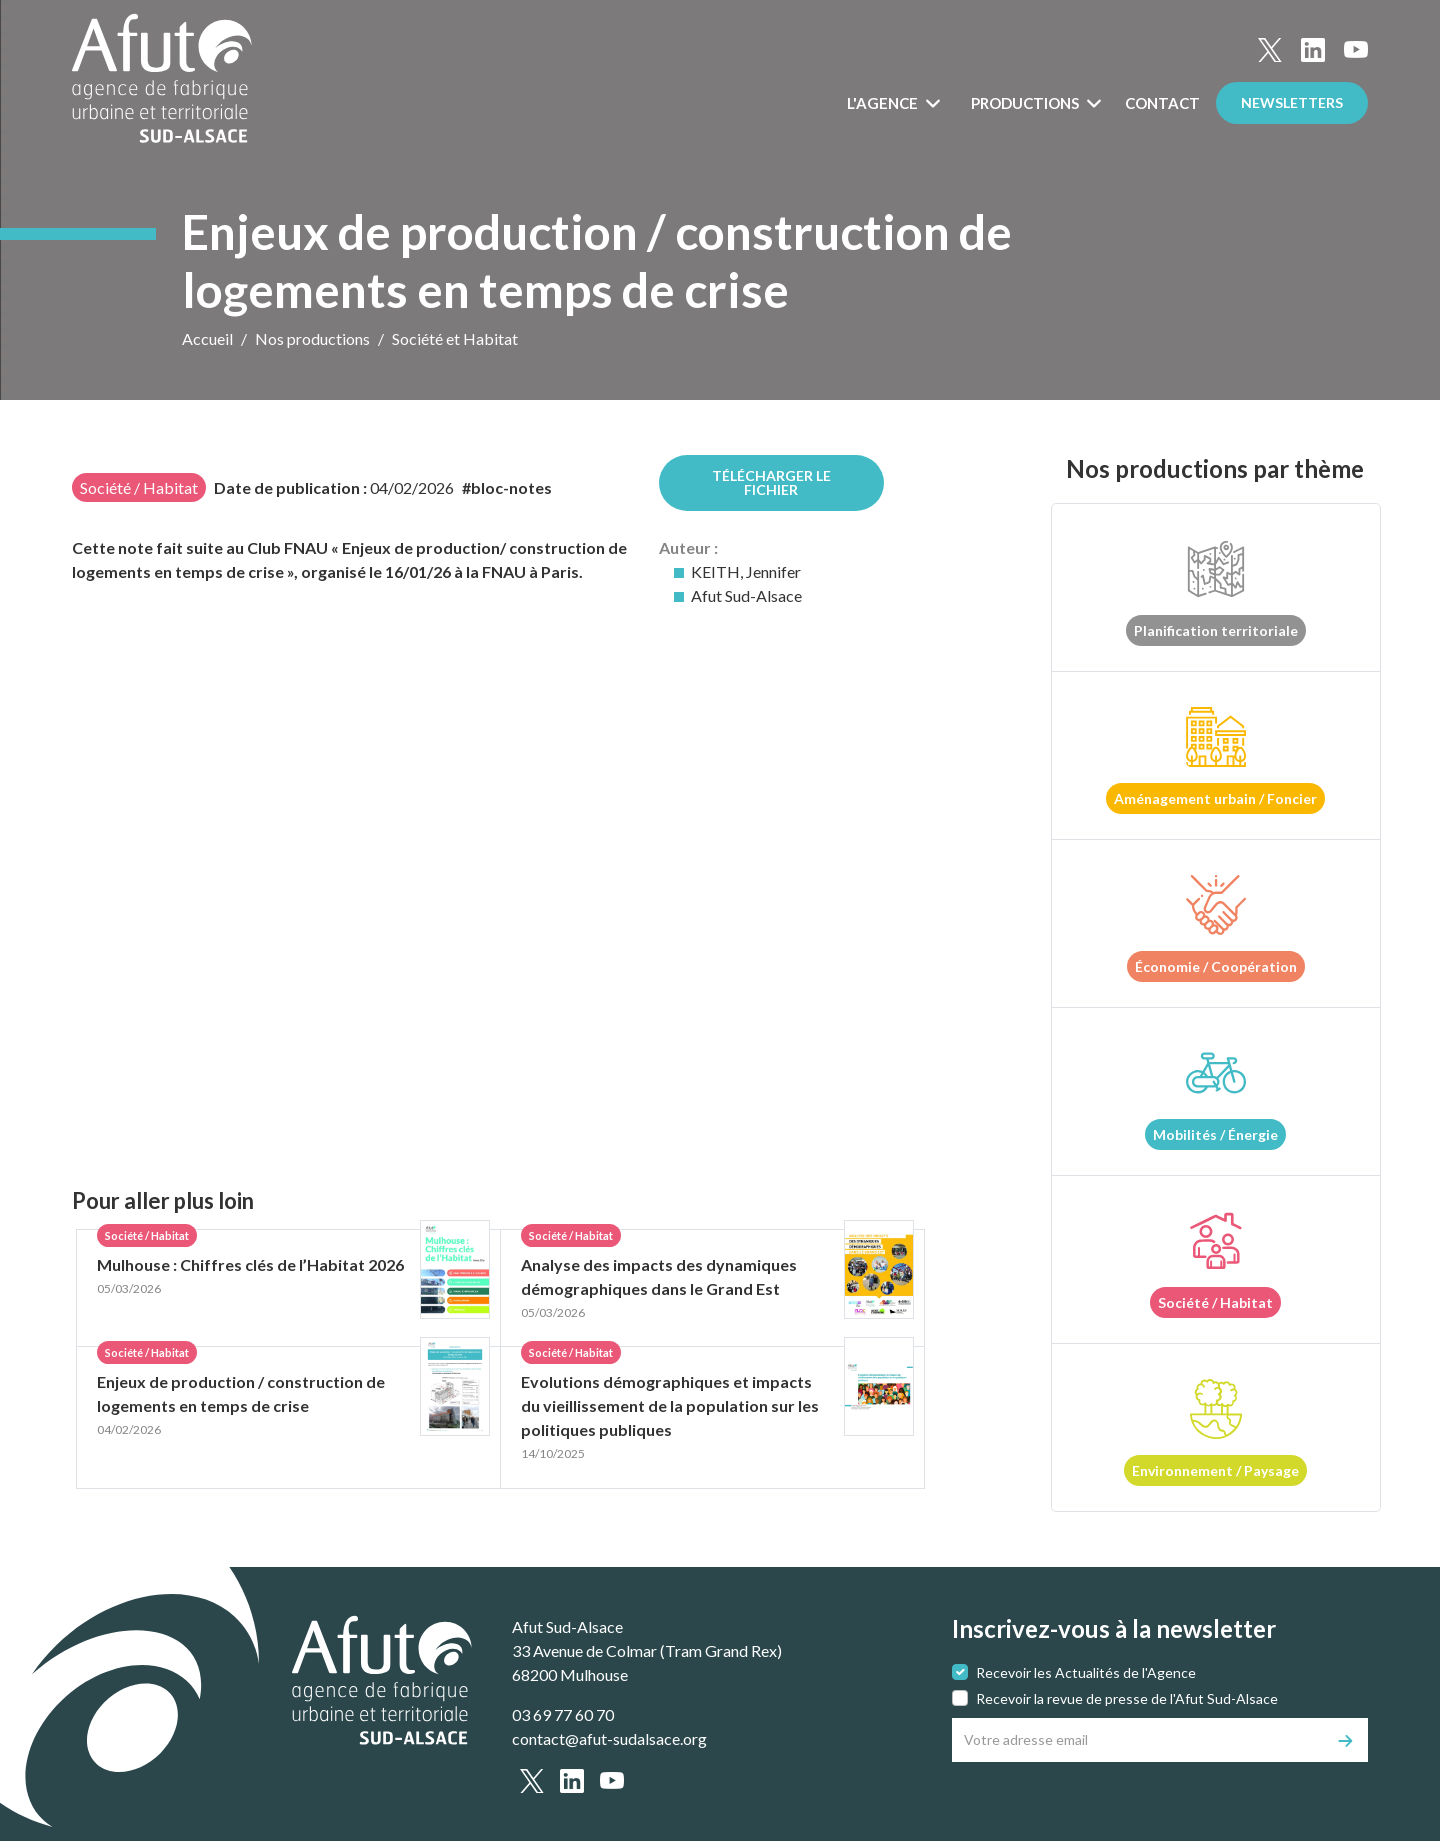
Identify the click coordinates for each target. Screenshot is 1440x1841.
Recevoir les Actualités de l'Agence (1086, 1672)
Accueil (207, 338)
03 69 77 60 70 (563, 1714)
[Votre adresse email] (1138, 1740)
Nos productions (312, 338)
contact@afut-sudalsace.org (609, 1738)
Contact (1162, 103)
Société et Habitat (455, 338)
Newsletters (1292, 102)
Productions (1026, 103)
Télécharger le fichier (771, 482)
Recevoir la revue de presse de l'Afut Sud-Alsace (1127, 1698)
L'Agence (884, 103)
